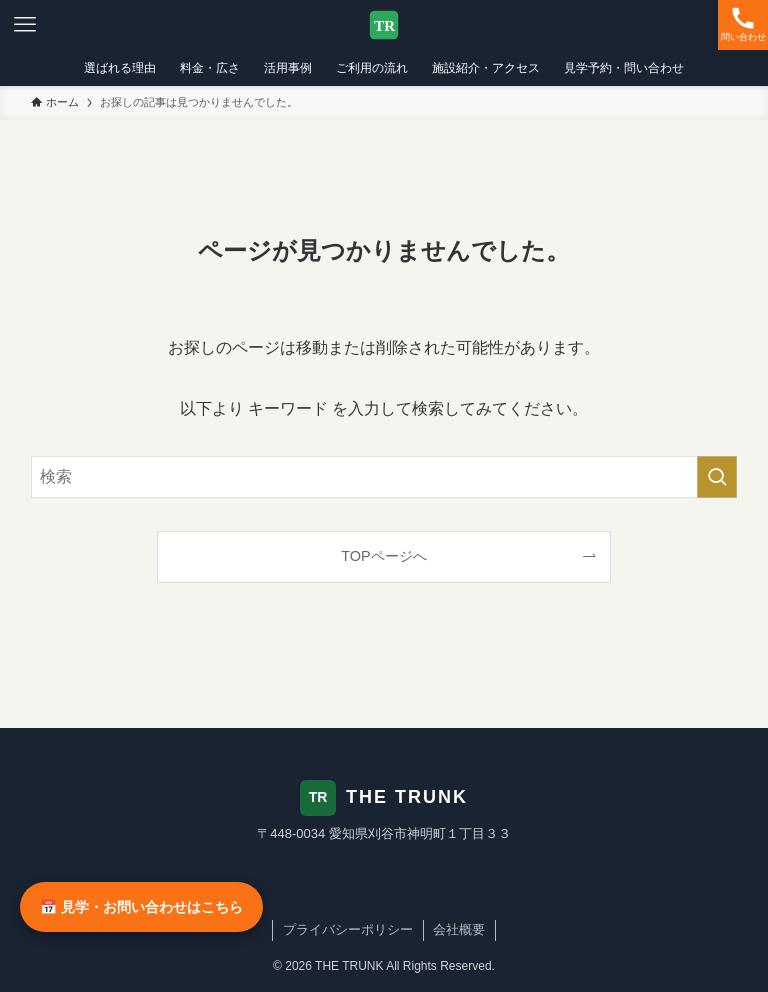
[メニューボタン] (25, 25)
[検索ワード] (384, 477)
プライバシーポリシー (348, 929)
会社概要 (459, 929)
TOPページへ (383, 556)
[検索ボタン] (743, 25)
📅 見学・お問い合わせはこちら (141, 907)
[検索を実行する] (717, 477)
